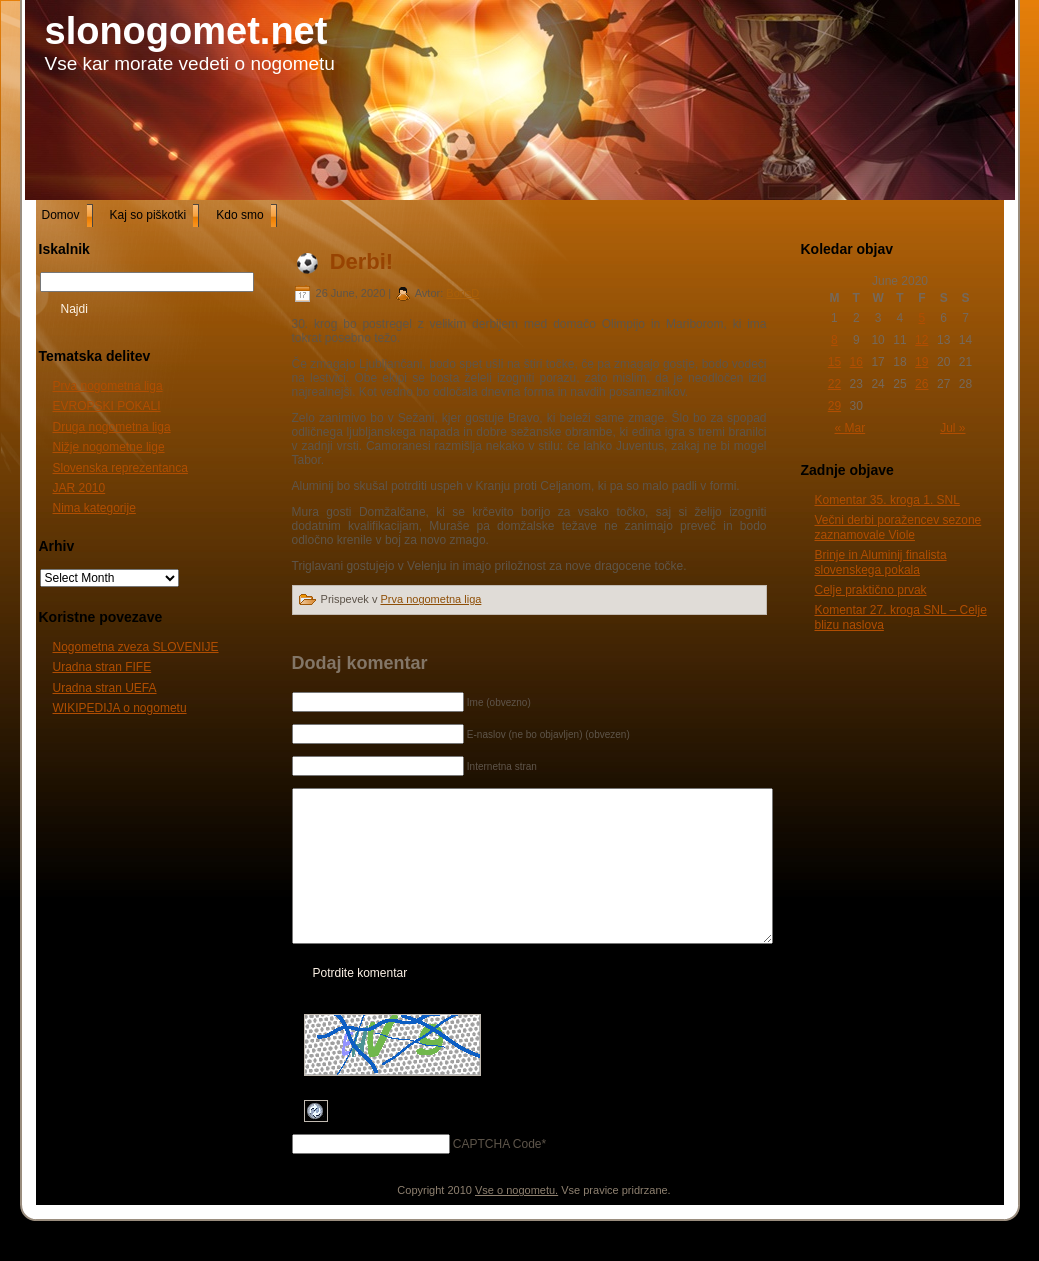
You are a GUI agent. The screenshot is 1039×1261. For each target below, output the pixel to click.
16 (856, 362)
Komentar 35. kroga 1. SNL (887, 500)
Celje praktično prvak (871, 590)
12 (921, 340)
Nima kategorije (94, 508)
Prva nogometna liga (108, 386)
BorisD (462, 293)
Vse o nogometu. (516, 1220)
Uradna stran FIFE (102, 667)
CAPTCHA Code (497, 1174)
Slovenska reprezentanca (120, 468)
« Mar (850, 428)
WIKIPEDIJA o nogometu (120, 708)
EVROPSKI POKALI (107, 406)
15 (834, 362)
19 (921, 362)
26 (921, 384)
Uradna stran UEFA (105, 688)
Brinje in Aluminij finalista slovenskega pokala (881, 562)
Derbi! (362, 261)
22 (834, 384)
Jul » (952, 428)
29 (834, 406)
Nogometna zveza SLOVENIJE (136, 647)
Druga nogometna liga (112, 427)
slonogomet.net (186, 31)
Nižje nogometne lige (109, 447)
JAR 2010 (79, 488)
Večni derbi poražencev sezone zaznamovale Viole (898, 527)
